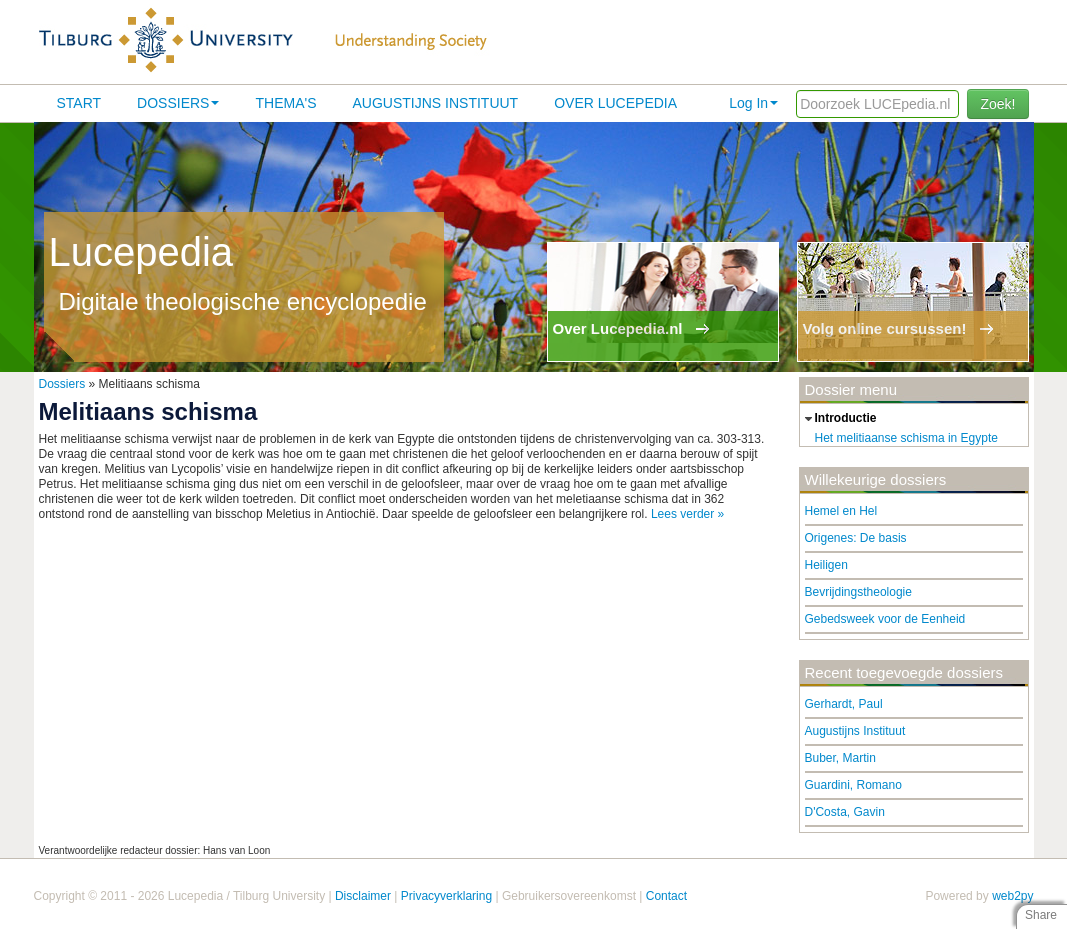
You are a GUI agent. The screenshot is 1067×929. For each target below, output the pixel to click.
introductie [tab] (838, 419)
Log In (753, 103)
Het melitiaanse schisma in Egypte (906, 438)
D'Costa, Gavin (845, 812)
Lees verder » (687, 514)
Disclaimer (363, 896)
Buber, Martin (840, 758)
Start (79, 103)
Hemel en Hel (841, 511)
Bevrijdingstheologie (858, 592)
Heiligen (826, 565)
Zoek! (997, 104)
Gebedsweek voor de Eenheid (885, 619)
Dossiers (178, 103)
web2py (1012, 896)
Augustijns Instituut (435, 103)
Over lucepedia (615, 103)
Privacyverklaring (446, 896)
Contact (666, 896)
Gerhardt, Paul (844, 704)
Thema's (285, 103)
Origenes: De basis (856, 538)
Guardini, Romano (853, 785)
